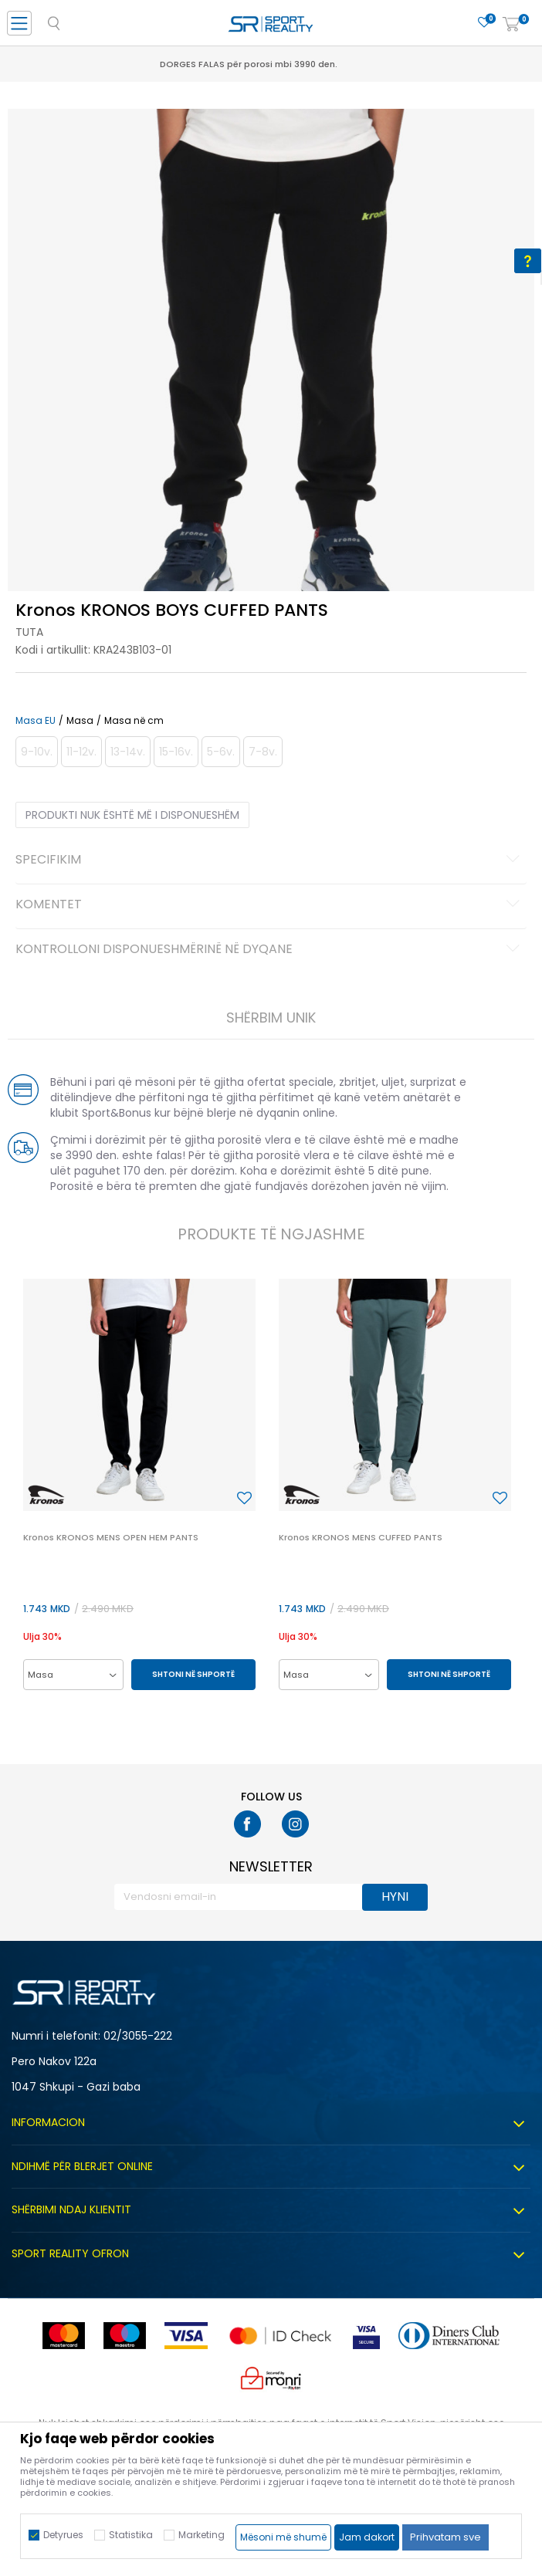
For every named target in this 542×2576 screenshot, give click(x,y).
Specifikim (269, 860)
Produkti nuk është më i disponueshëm (132, 815)
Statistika (131, 2534)
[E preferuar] (484, 22)
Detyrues (63, 2534)
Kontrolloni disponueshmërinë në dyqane (269, 950)
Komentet (269, 905)
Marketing (201, 2534)
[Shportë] (511, 25)
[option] (271, 372)
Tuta (29, 632)
